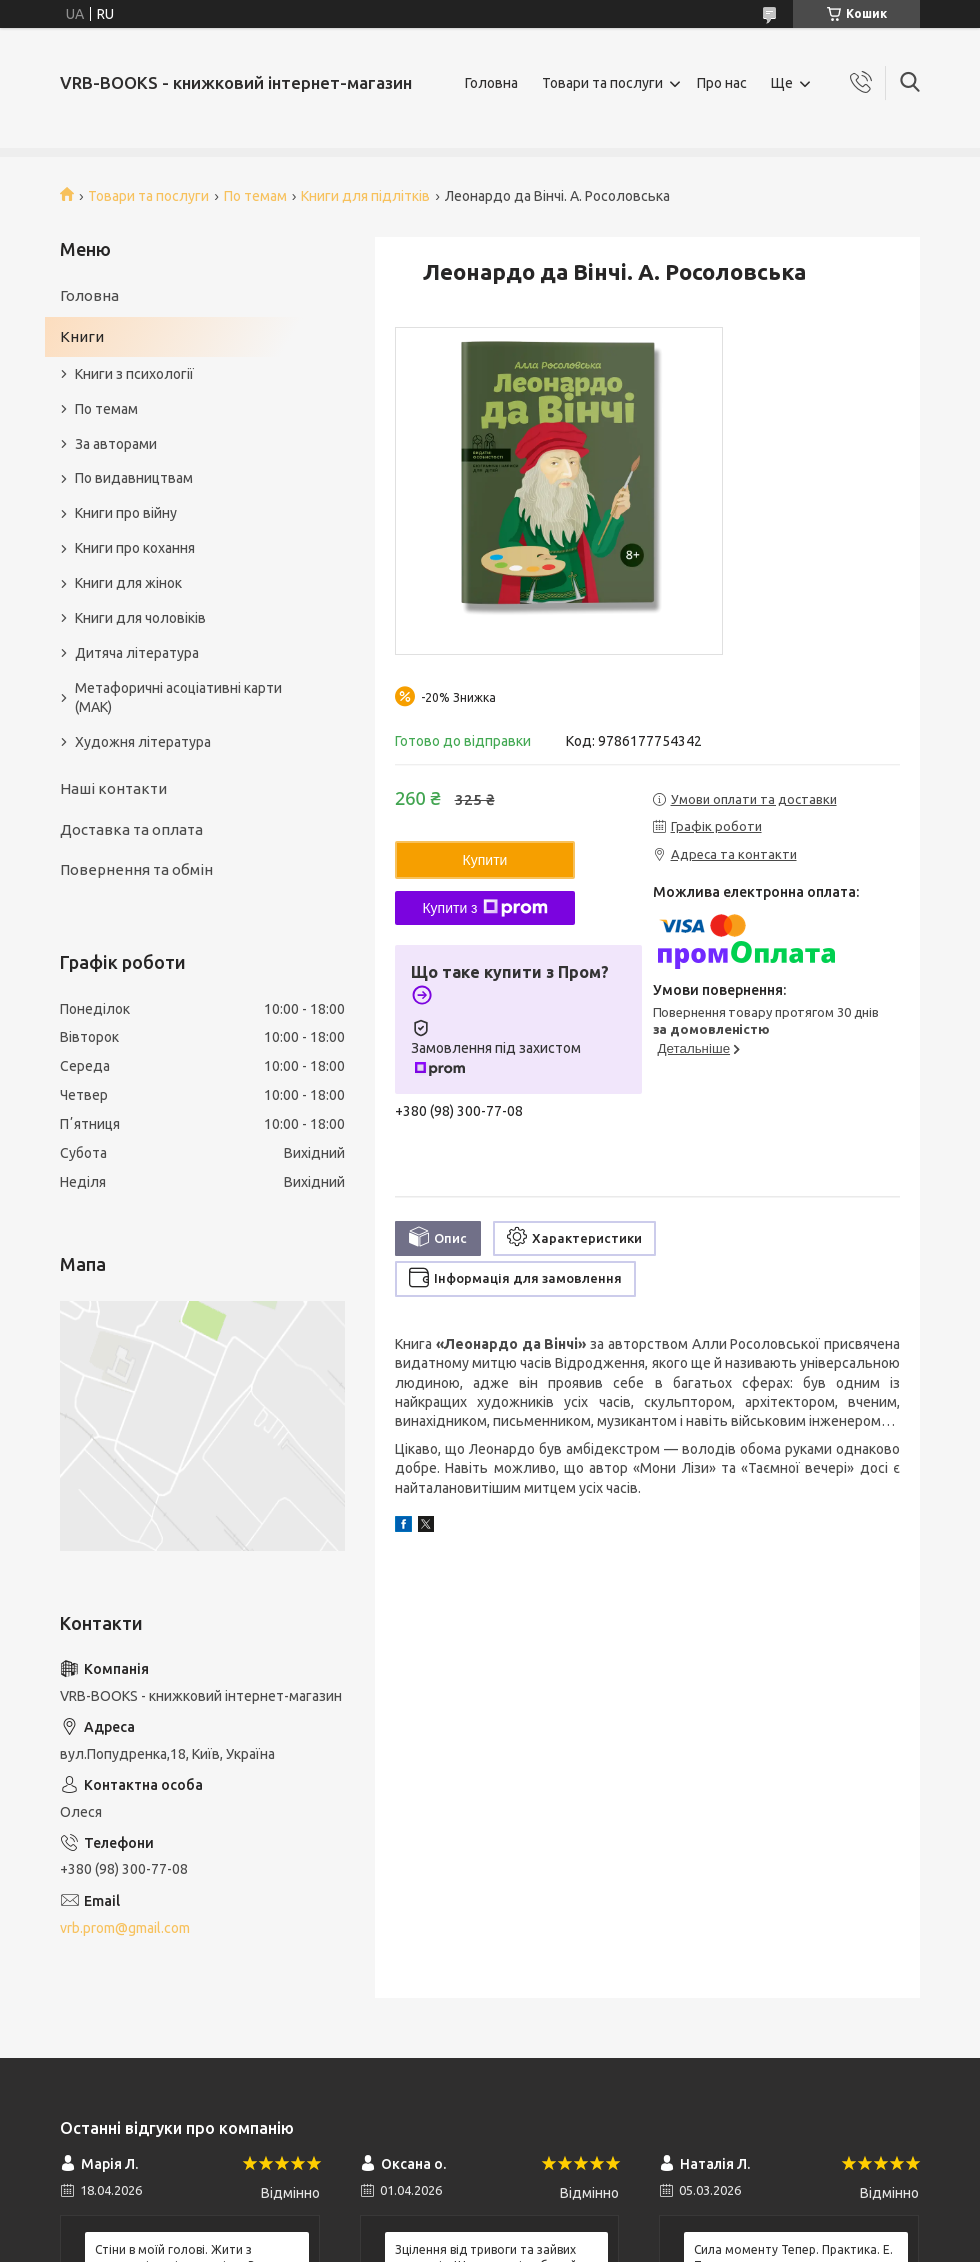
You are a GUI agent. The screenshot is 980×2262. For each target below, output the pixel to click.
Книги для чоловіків (140, 618)
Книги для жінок (128, 583)
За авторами (116, 444)
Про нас (722, 83)
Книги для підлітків (365, 196)
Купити (485, 860)
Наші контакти (113, 788)
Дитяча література (137, 653)
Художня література (143, 742)
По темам (255, 196)
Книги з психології (134, 374)
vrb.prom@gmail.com (125, 1928)
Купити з (484, 908)
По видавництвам (134, 478)
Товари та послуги (602, 83)
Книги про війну (126, 513)
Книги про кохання (135, 548)
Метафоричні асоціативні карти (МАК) (178, 697)
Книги (82, 336)
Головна (491, 83)
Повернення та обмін (136, 869)
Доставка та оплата (131, 829)
